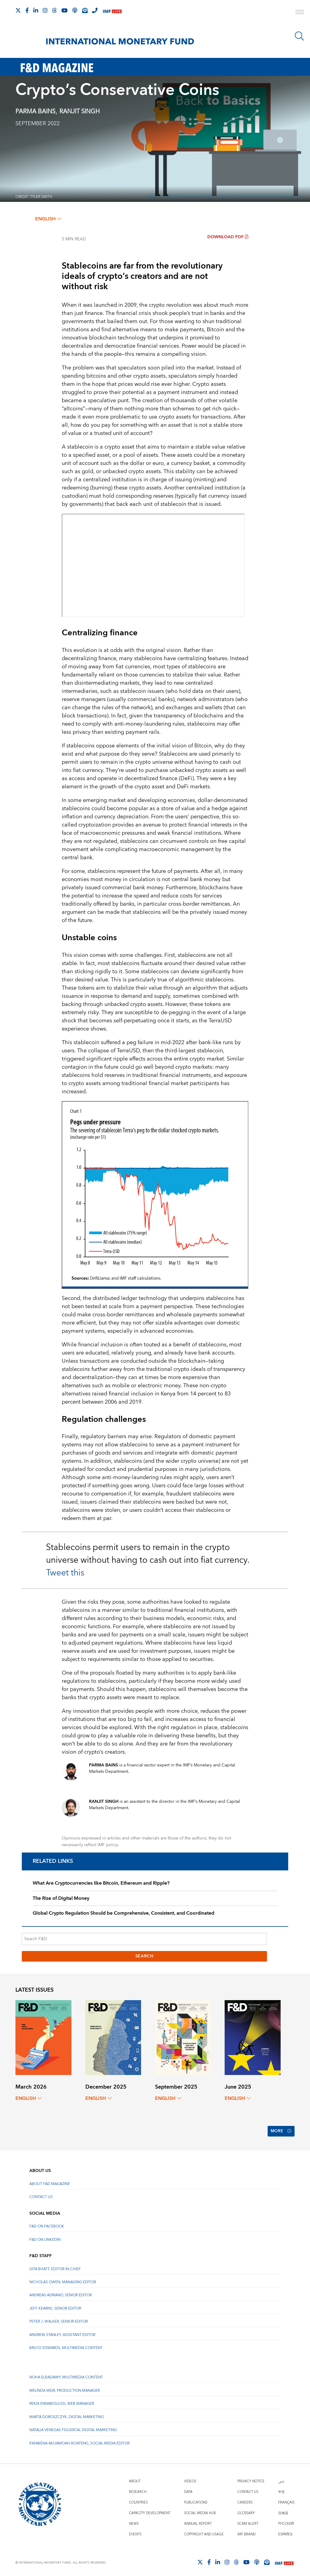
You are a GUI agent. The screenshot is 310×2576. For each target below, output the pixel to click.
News (134, 2520)
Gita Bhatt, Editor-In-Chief (55, 2265)
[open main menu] (299, 13)
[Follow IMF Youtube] (64, 10)
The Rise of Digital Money (61, 1898)
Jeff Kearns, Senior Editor (55, 2305)
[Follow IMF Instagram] (45, 10)
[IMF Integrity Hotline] (94, 10)
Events (135, 2531)
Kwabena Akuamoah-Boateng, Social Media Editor (79, 2440)
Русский (286, 2520)
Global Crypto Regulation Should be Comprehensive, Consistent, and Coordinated (123, 1913)
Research (138, 2488)
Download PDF (227, 237)
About (134, 2478)
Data (188, 2488)
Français (286, 2499)
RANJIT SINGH (79, 111)
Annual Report (198, 2520)
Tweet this (65, 1572)
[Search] (299, 36)
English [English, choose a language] (48, 219)
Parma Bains (35, 111)
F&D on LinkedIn (45, 2236)
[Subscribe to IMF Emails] (84, 10)
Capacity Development (149, 2510)
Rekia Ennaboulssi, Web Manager (61, 2400)
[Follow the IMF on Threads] (54, 10)
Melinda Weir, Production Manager (64, 2387)
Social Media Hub (200, 2510)
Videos (190, 2478)
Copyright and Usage (204, 2531)
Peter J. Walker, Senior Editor (58, 2318)
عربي (281, 2478)
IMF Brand (246, 2531)
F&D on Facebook (46, 2223)
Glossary (246, 2510)
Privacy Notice (251, 2478)
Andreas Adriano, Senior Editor (60, 2292)
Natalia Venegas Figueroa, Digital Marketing (73, 2427)
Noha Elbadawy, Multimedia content (66, 2374)
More (280, 2129)
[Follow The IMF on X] (18, 10)
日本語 (283, 2510)
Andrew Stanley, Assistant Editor (62, 2331)
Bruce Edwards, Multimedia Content (66, 2344)
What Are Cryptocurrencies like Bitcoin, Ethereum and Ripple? (101, 1883)
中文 (281, 2488)
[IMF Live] (112, 10)
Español (285, 2531)
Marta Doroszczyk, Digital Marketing (66, 2413)
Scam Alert (247, 2520)
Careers (244, 2499)
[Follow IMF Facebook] (27, 10)
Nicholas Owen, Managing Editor (62, 2278)
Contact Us (41, 2193)
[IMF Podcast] (75, 10)
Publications (195, 2499)
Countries (138, 2499)
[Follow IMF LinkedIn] (35, 10)
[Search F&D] (144, 1939)
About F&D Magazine (49, 2180)
